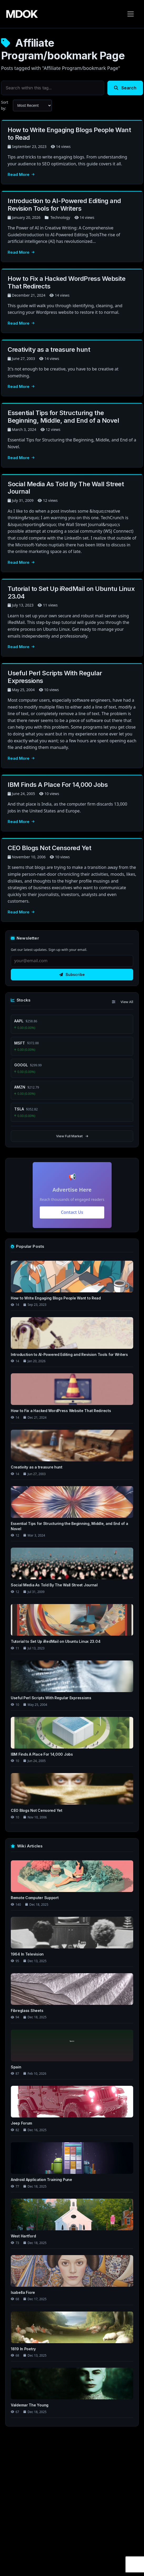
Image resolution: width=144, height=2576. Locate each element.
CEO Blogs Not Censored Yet (49, 848)
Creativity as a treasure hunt (49, 349)
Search (125, 87)
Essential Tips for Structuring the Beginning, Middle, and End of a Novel (63, 416)
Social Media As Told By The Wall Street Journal (66, 487)
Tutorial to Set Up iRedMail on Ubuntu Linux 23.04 (71, 592)
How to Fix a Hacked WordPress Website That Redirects (66, 282)
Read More (21, 174)
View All (127, 1001)
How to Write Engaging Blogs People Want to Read (69, 133)
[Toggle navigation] (130, 14)
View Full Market (72, 1136)
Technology (60, 217)
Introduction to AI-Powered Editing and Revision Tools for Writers (64, 204)
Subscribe (72, 974)
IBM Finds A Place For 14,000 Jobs (58, 784)
